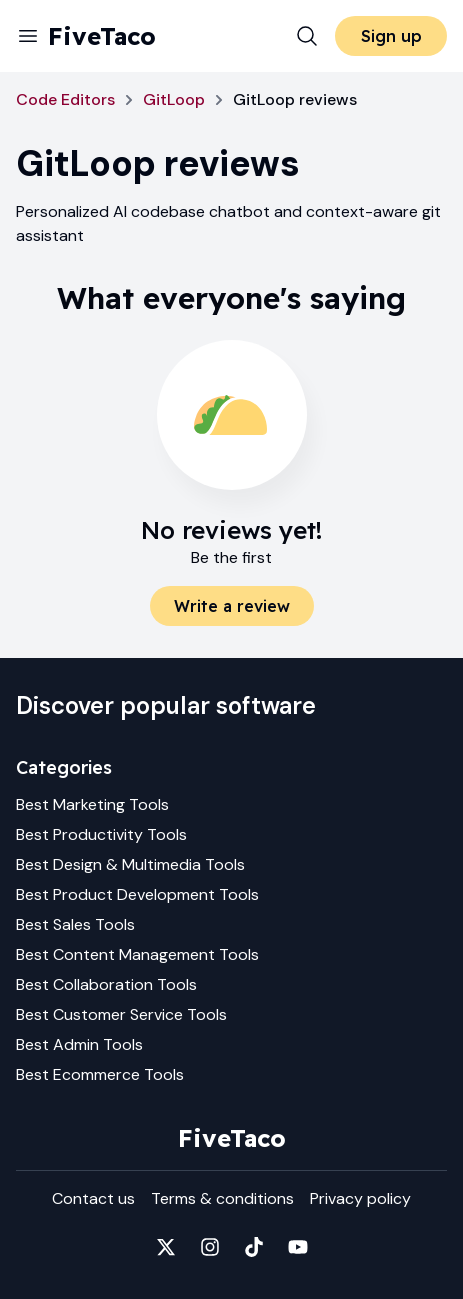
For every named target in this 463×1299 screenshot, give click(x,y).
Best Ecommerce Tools (100, 1074)
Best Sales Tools (75, 924)
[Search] (307, 36)
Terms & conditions (222, 1198)
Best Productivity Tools (101, 834)
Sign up (391, 36)
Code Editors (65, 99)
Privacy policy (360, 1198)
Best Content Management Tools (137, 954)
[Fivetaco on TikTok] (254, 1247)
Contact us (93, 1198)
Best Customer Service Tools (121, 1014)
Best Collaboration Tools (106, 984)
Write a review (232, 606)
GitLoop (174, 99)
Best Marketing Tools (92, 804)
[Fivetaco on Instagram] (210, 1247)
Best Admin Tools (79, 1044)
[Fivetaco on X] (166, 1247)
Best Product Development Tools (137, 894)
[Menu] (28, 36)
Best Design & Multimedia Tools (130, 864)
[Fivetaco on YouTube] (298, 1247)
